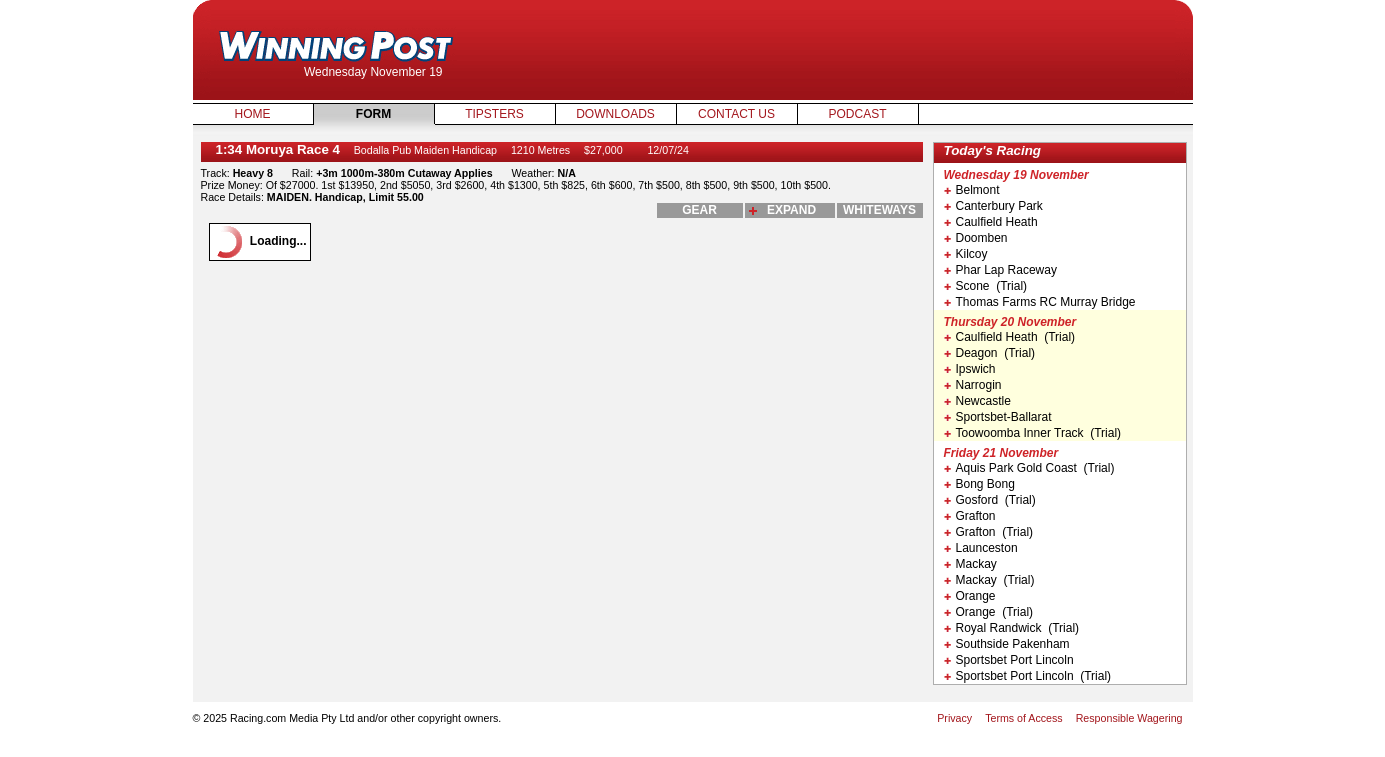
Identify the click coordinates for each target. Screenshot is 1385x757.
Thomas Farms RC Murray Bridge (1040, 302)
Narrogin (973, 385)
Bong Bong (979, 484)
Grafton (970, 516)
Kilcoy (966, 254)
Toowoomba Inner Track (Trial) (1033, 433)
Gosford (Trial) (990, 500)
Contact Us (736, 114)
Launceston (981, 548)
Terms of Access (1024, 718)
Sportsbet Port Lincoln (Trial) (1028, 676)
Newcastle (977, 401)
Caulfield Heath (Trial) (1010, 337)
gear (699, 210)
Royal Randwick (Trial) (1012, 628)
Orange (970, 596)
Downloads (615, 114)
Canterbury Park (993, 206)
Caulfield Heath (991, 222)
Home (253, 114)
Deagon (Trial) (990, 353)
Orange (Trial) (989, 612)
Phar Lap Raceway (1000, 270)
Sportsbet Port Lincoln (1009, 660)
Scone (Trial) (986, 286)
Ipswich (970, 369)
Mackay (970, 564)
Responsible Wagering (1129, 718)
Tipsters (494, 114)
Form (373, 114)
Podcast (857, 114)
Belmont (972, 190)
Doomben (976, 238)
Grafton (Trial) (989, 532)
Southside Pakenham (1007, 644)
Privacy (954, 718)
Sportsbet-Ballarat (998, 417)
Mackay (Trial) (989, 580)
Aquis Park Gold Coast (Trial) (1029, 468)
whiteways (879, 210)
